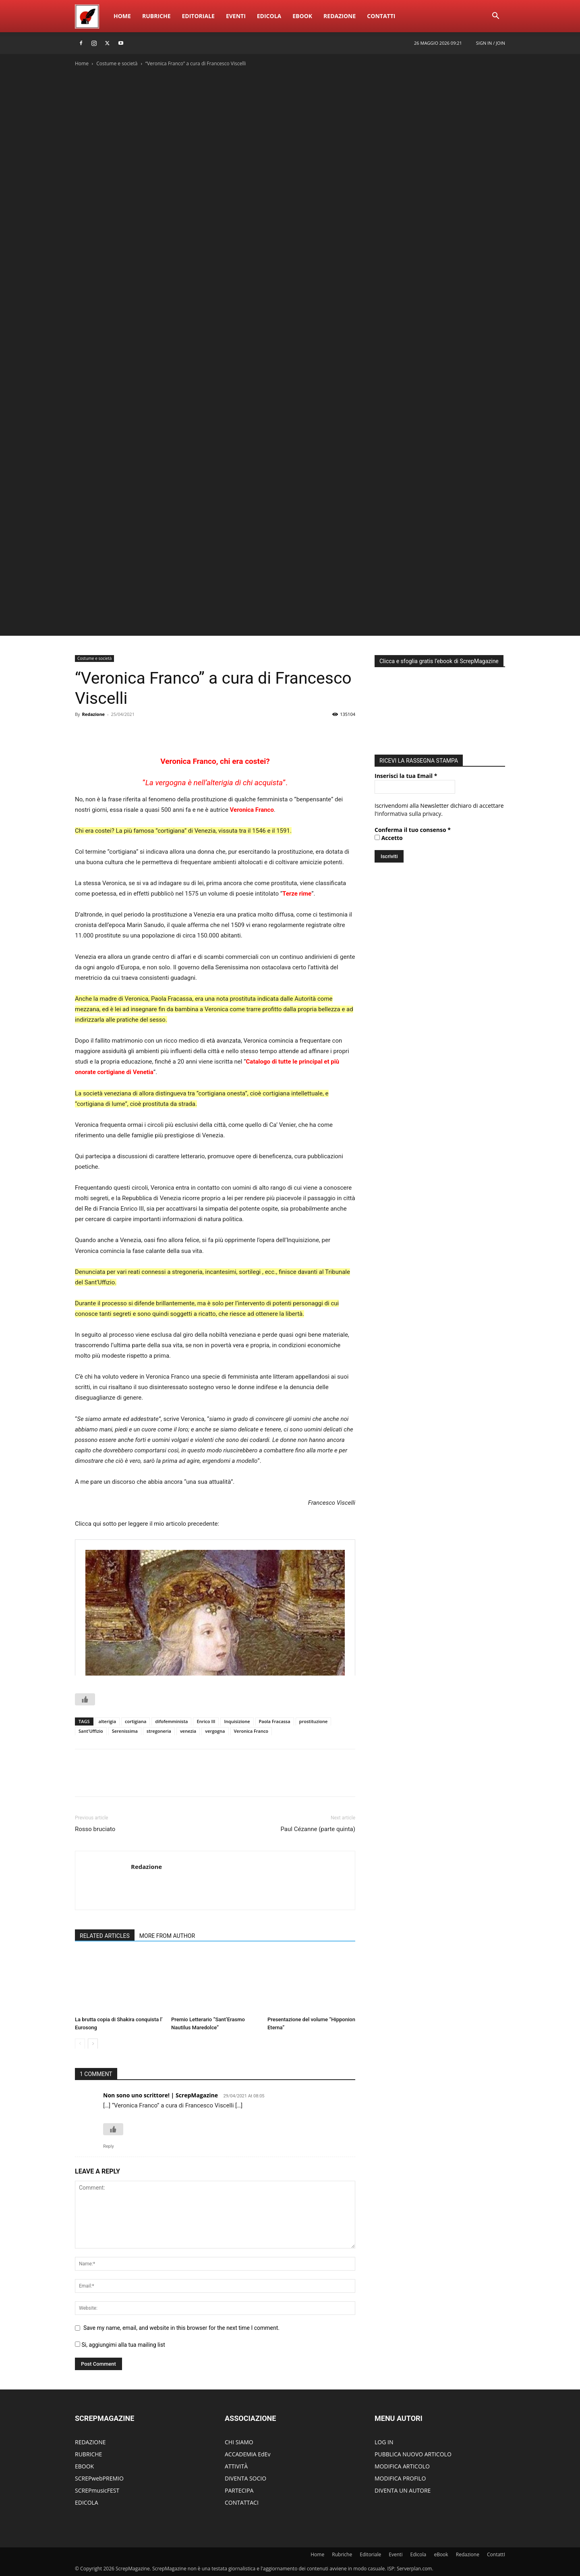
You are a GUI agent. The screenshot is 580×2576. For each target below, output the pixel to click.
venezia (188, 1731)
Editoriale (198, 16)
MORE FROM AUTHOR (167, 1936)
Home (122, 16)
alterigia (107, 1721)
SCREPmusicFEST (97, 2490)
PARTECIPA (239, 2490)
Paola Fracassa (274, 1721)
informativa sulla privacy (409, 811)
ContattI (381, 16)
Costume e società (116, 63)
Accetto (389, 836)
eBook (302, 16)
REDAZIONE (90, 2442)
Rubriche (156, 16)
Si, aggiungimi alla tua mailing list (120, 2345)
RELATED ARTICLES (105, 1936)
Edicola (269, 16)
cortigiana (135, 1721)
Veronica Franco (252, 809)
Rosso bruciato (95, 1829)
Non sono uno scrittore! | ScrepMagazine (160, 2095)
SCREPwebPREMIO (99, 2478)
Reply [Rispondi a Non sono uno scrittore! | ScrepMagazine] (108, 2146)
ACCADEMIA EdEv (247, 2454)
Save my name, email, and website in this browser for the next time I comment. (181, 2328)
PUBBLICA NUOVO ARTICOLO (413, 2454)
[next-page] (93, 2044)
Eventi (236, 16)
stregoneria (159, 1731)
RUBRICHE (88, 2454)
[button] (495, 17)
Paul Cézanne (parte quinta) (317, 1829)
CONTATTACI (242, 2502)
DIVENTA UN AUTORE (403, 2490)
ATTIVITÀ (236, 2466)
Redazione (339, 16)
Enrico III (206, 1721)
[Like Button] (85, 1699)
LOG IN (384, 2442)
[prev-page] (80, 2044)
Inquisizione (237, 1721)
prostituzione (313, 1721)
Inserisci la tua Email (406, 774)
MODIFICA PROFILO (400, 2478)
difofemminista (171, 1721)
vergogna (215, 1731)
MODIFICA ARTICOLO (402, 2466)
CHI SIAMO (239, 2442)
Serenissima (125, 1731)
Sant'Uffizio (91, 1731)
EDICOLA (86, 2502)
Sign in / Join (490, 43)
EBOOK (84, 2466)
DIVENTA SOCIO (245, 2478)
